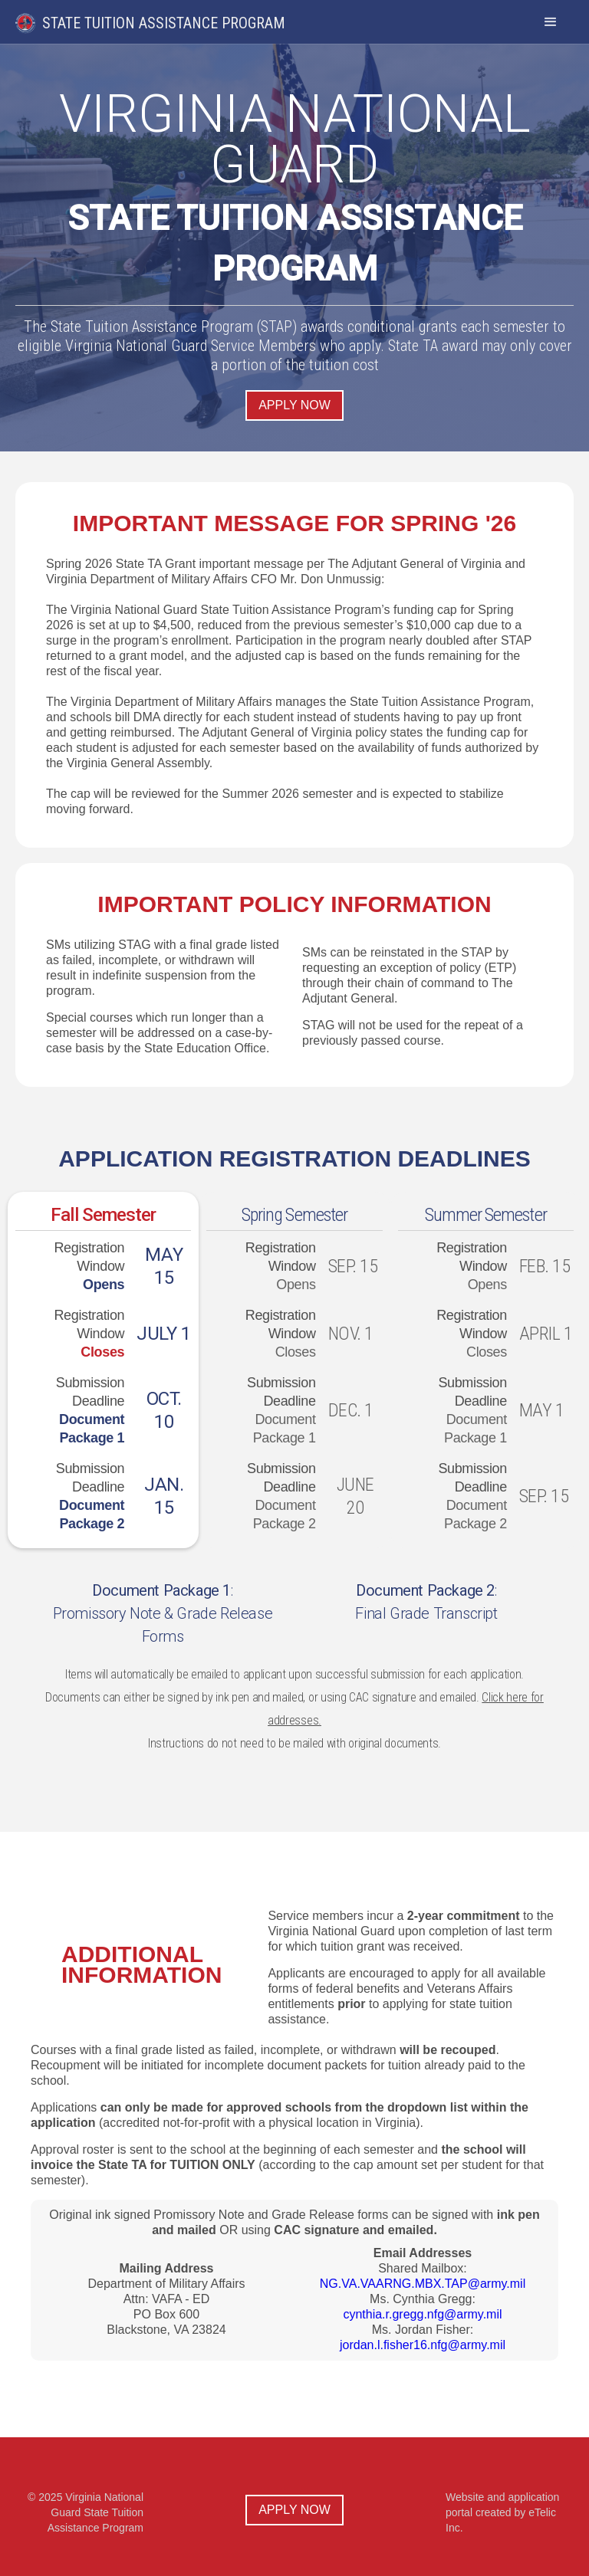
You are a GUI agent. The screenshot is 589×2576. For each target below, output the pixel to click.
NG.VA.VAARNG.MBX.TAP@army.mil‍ (422, 2283)
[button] (551, 22)
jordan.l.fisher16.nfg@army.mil (422, 2344)
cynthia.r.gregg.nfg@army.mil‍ (422, 2314)
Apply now (294, 405)
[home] (162, 17)
